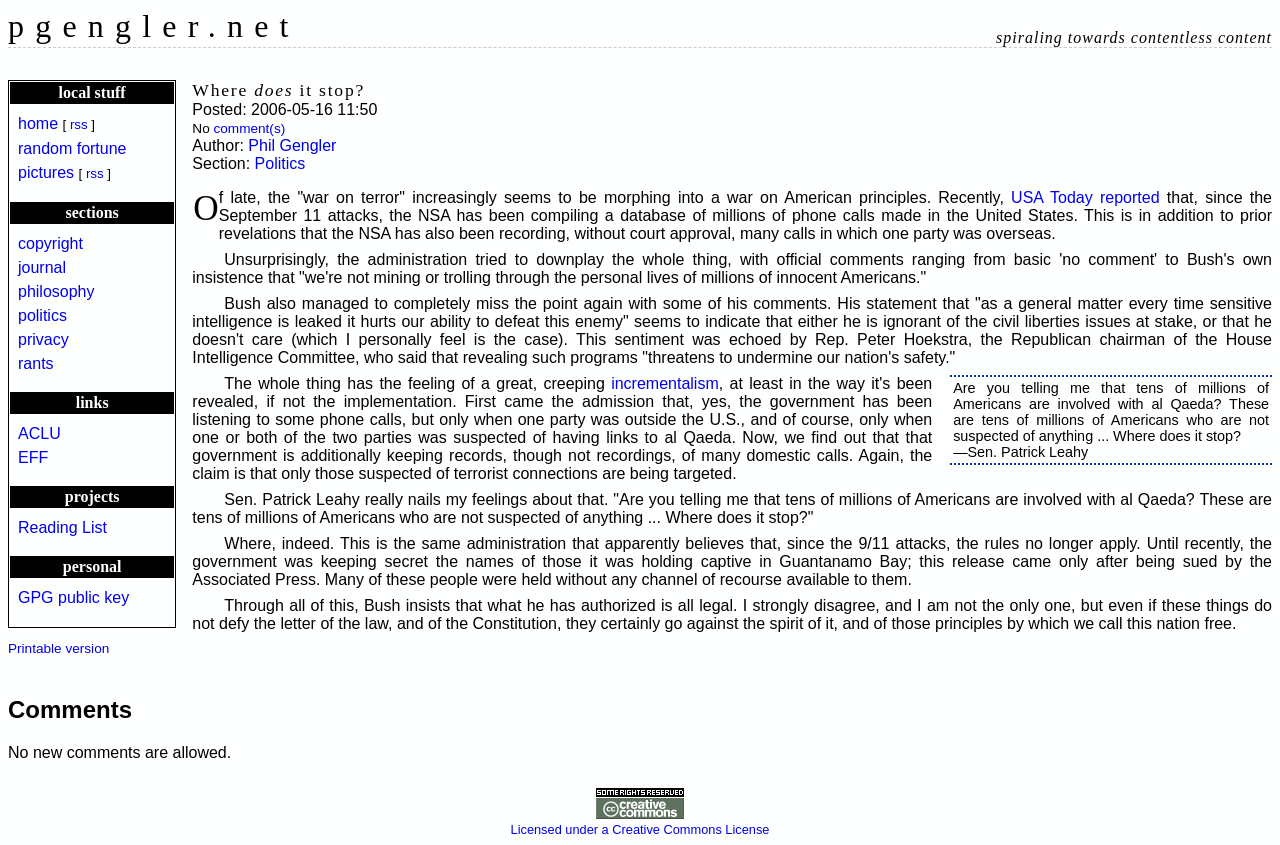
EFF (33, 457)
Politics (280, 163)
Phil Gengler (292, 145)
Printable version (58, 648)
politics (42, 315)
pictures (46, 172)
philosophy (56, 291)
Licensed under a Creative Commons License (640, 822)
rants (36, 363)
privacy (43, 339)
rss (79, 124)
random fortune (72, 148)
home (38, 123)
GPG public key (73, 597)
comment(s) (249, 128)
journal (42, 267)
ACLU (39, 433)
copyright (50, 243)
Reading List (62, 527)
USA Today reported (1085, 197)
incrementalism (665, 383)
